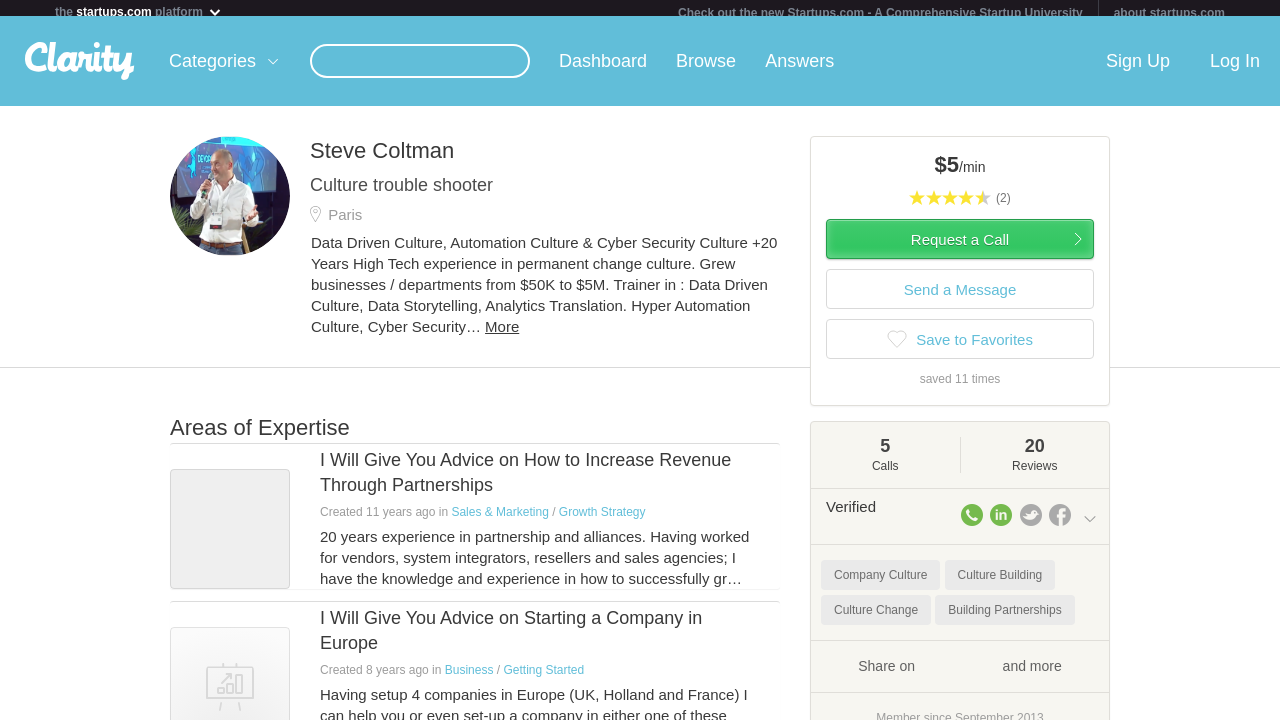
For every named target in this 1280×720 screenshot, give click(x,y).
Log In (1235, 69)
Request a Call (960, 247)
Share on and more (960, 673)
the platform (139, 11)
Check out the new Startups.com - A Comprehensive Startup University (880, 13)
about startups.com (1169, 13)
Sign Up (1138, 69)
